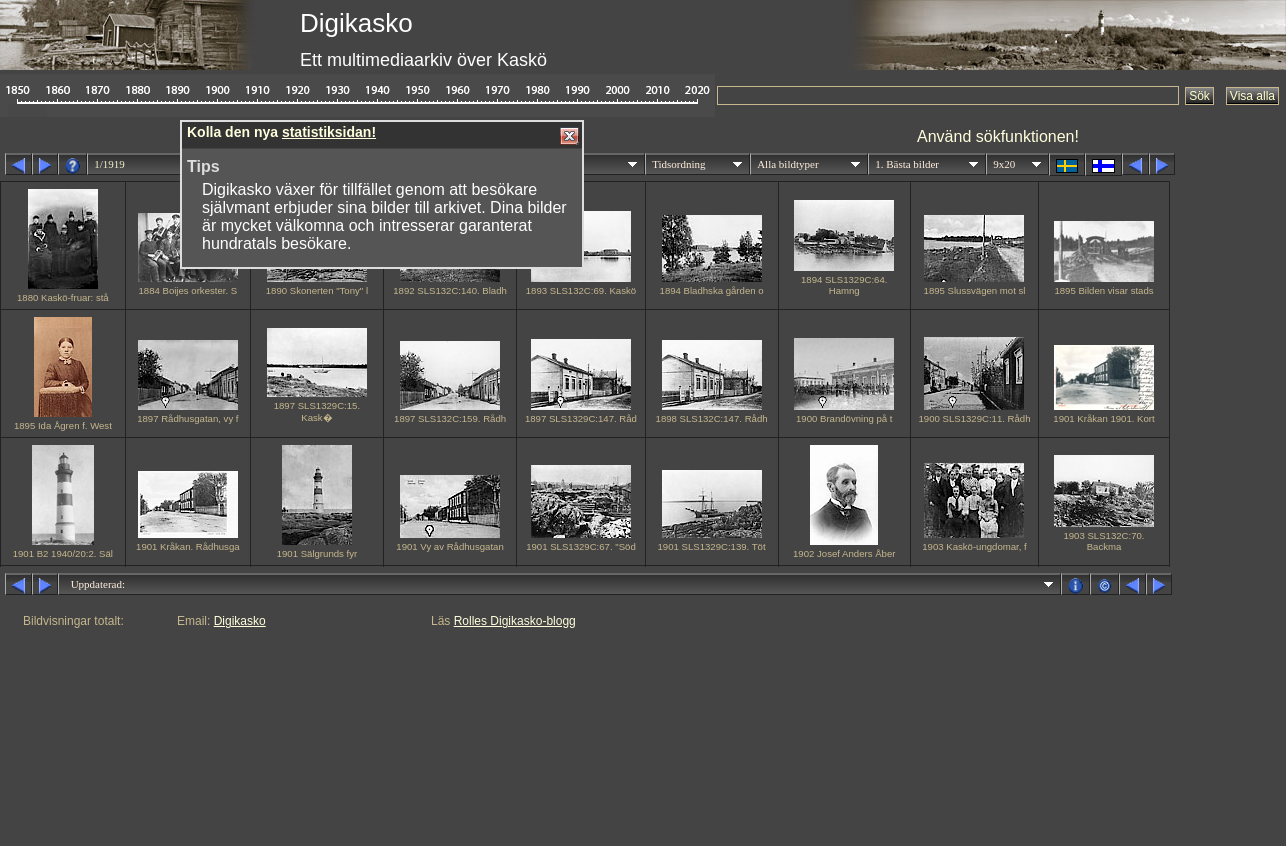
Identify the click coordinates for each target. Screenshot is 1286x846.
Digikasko (240, 621)
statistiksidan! (329, 132)
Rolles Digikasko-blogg (515, 621)
